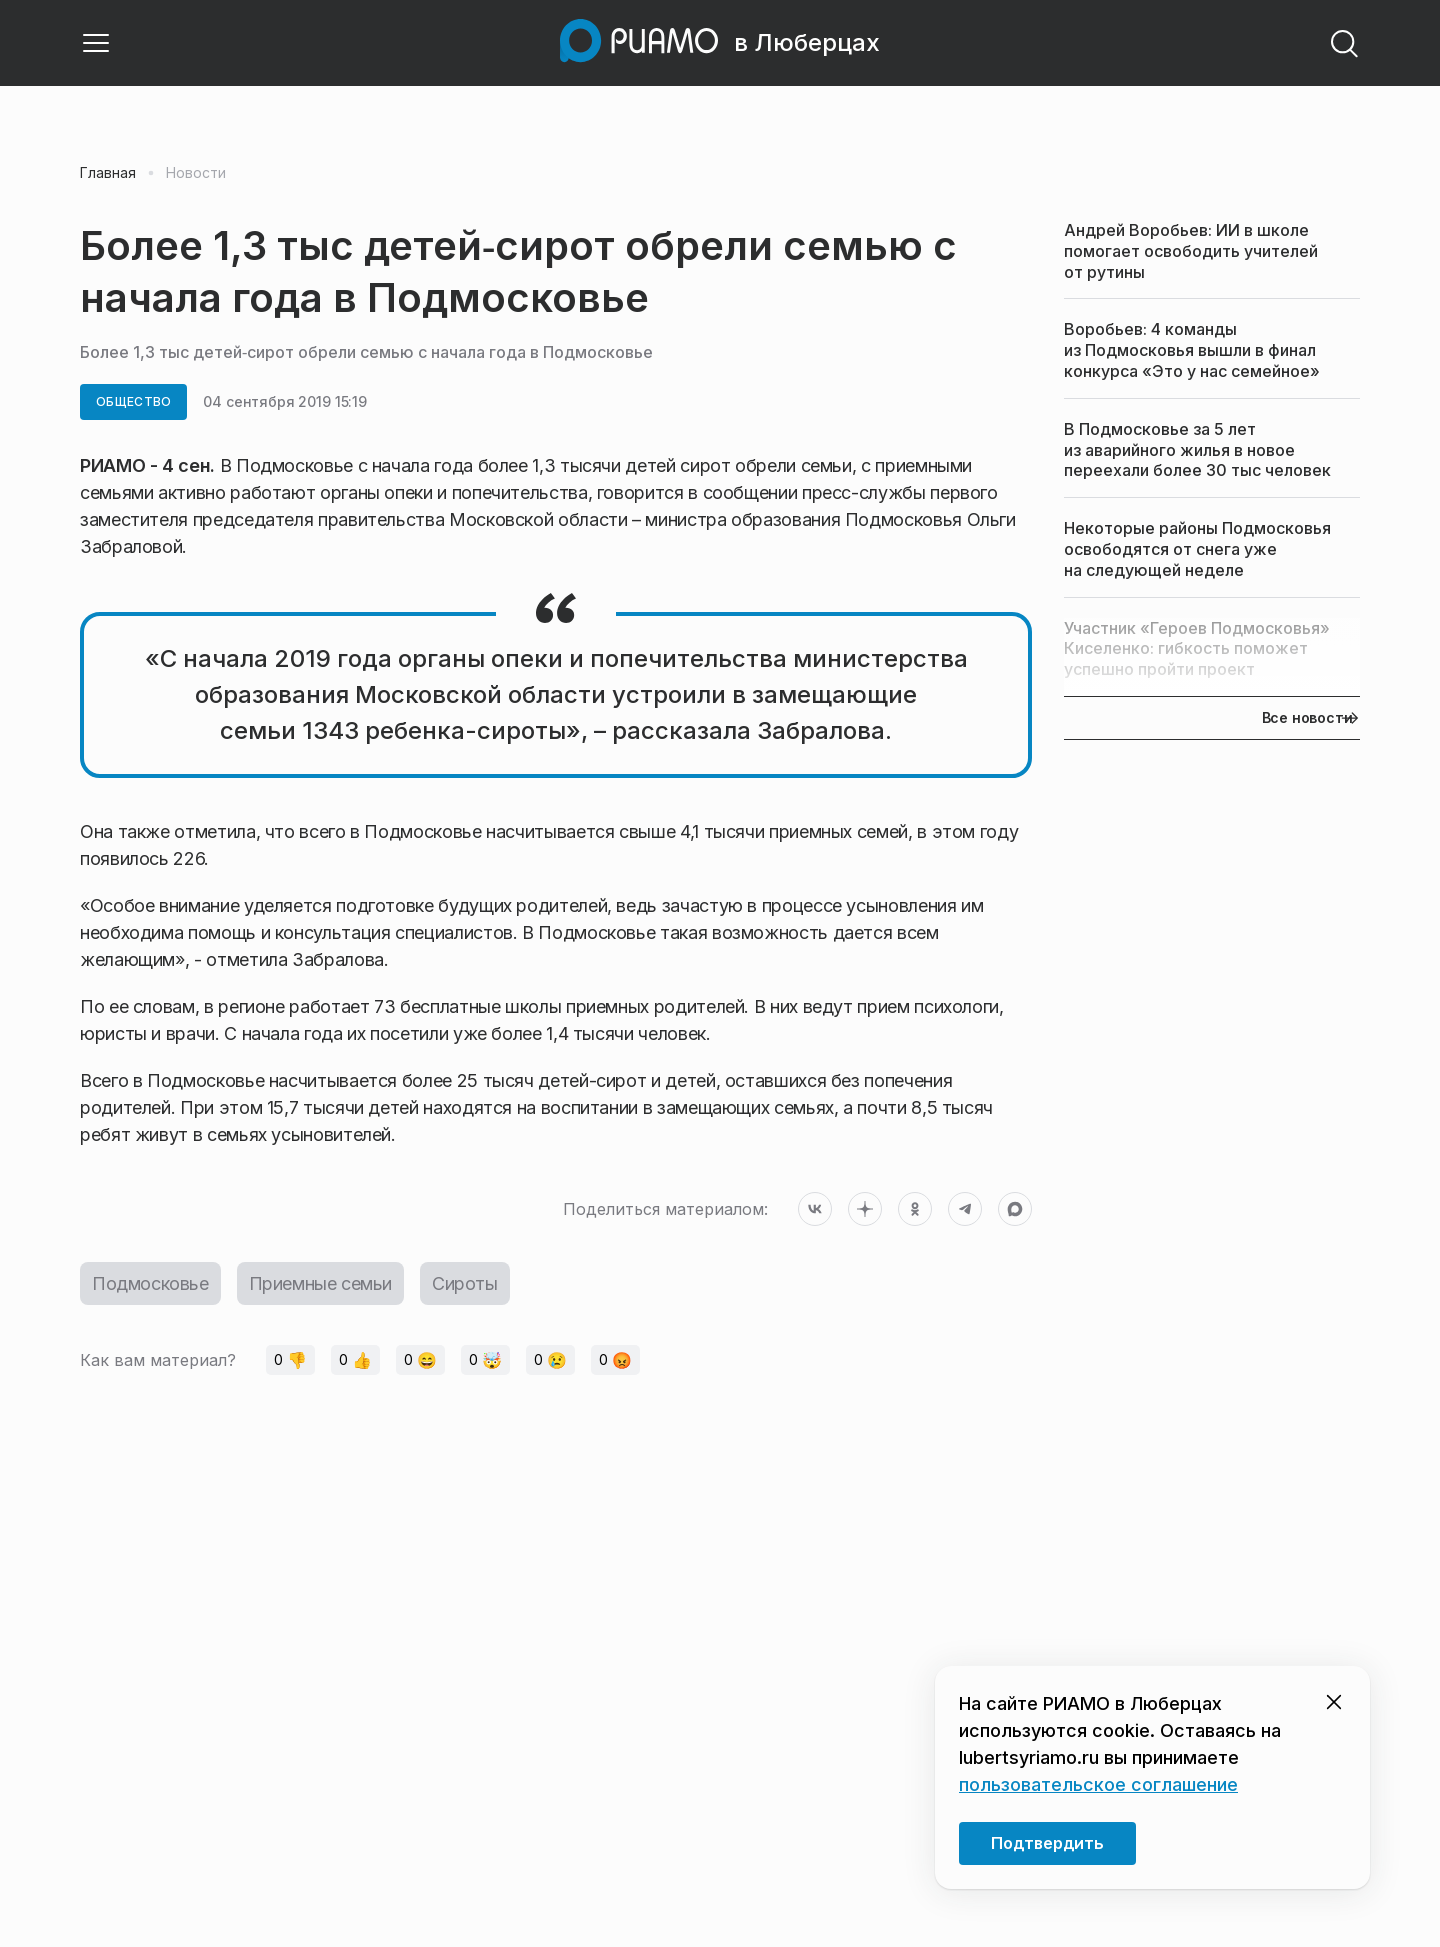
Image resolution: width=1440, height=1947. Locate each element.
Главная (108, 173)
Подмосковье (150, 1283)
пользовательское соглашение (1098, 1784)
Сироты (465, 1283)
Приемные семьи (320, 1283)
